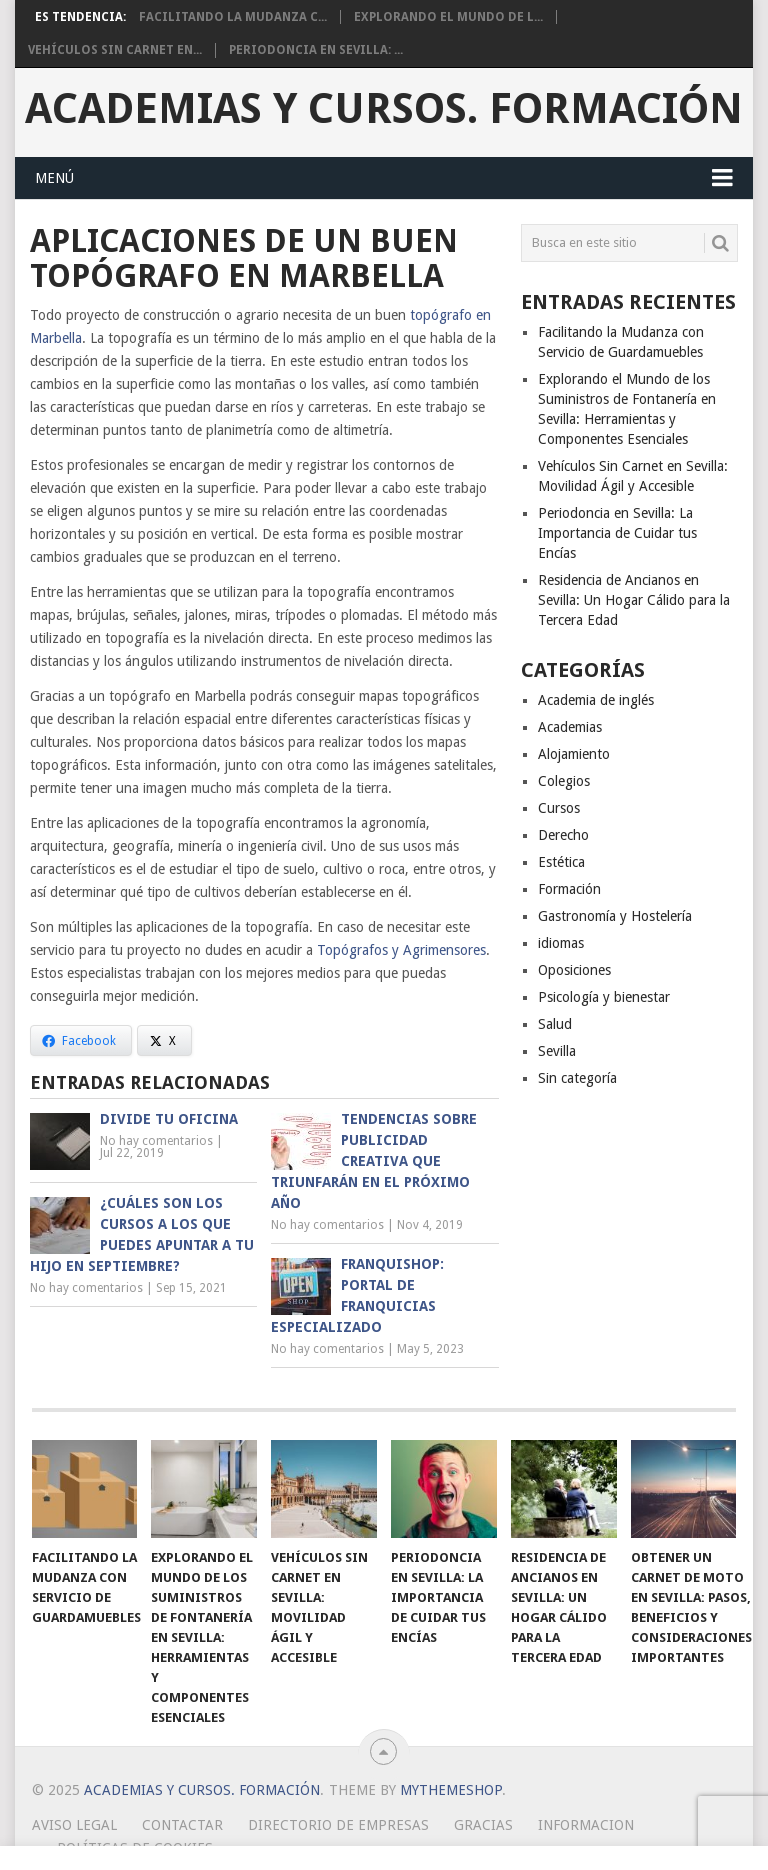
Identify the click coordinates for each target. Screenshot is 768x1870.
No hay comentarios (156, 1141)
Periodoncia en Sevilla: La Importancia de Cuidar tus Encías (617, 533)
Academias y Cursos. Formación (384, 109)
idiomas (561, 943)
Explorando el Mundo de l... (448, 17)
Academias (570, 727)
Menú (54, 178)
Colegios (564, 781)
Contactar (182, 1825)
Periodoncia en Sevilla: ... (316, 50)
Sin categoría (577, 1078)
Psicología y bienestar (604, 997)
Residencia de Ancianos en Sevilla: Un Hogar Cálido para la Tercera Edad (634, 600)
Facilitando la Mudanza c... (233, 17)
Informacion (586, 1825)
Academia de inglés (596, 700)
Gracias (483, 1825)
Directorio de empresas (338, 1825)
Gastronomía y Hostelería (615, 916)
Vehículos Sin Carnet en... (115, 50)
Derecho (563, 835)
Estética (561, 862)
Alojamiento (574, 754)
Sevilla (557, 1051)
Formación (569, 889)
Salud (555, 1024)
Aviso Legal (74, 1825)
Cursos (559, 808)
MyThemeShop (451, 1790)
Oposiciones (574, 970)
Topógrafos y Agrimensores (401, 950)
